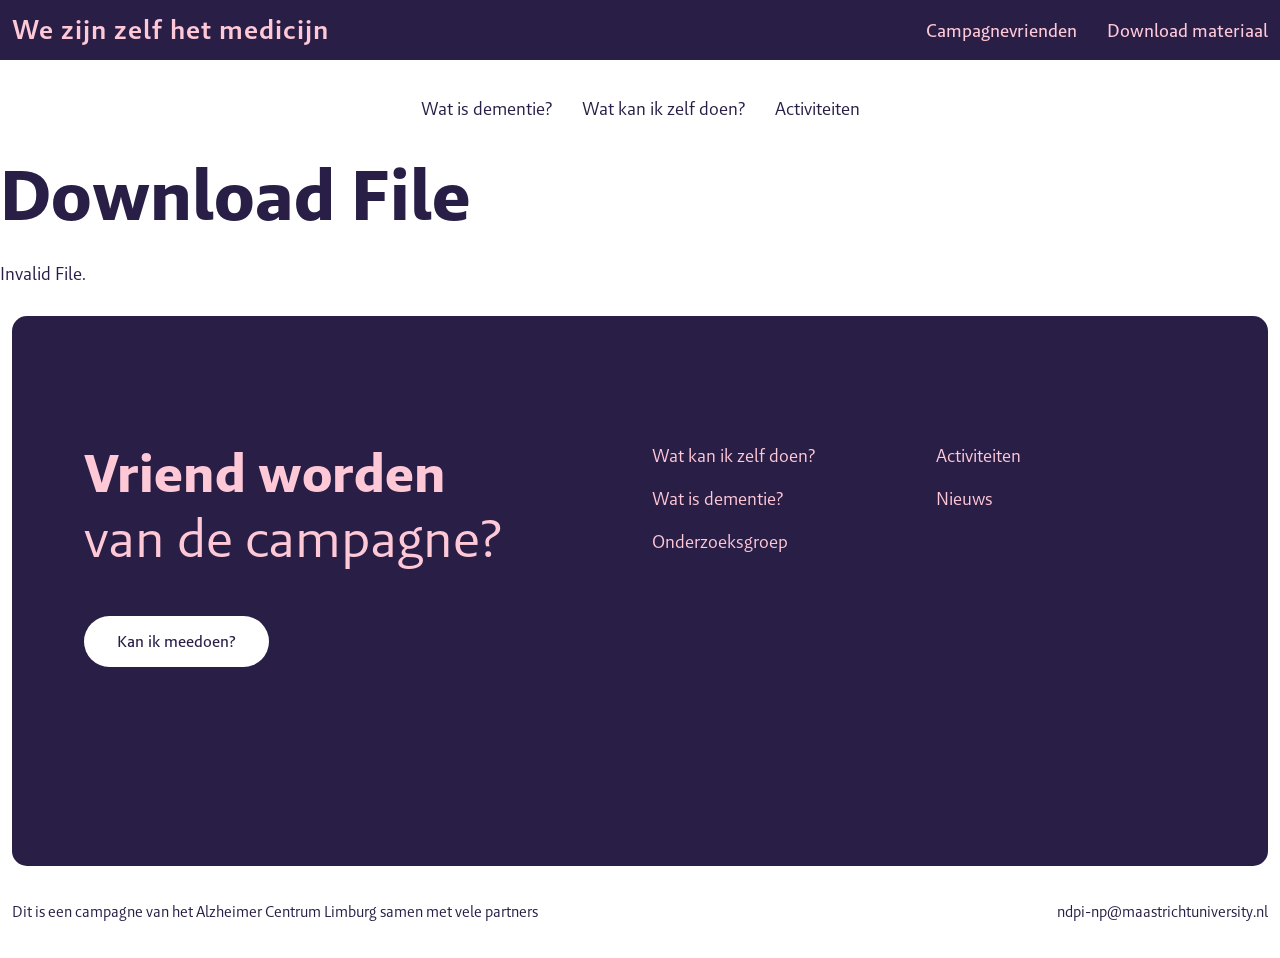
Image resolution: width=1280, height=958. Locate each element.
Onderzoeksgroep (720, 541)
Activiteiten (817, 108)
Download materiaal (1187, 30)
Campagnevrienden (1001, 30)
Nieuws (964, 498)
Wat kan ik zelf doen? (663, 108)
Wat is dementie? (486, 108)
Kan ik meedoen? (176, 641)
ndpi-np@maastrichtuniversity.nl (1162, 911)
